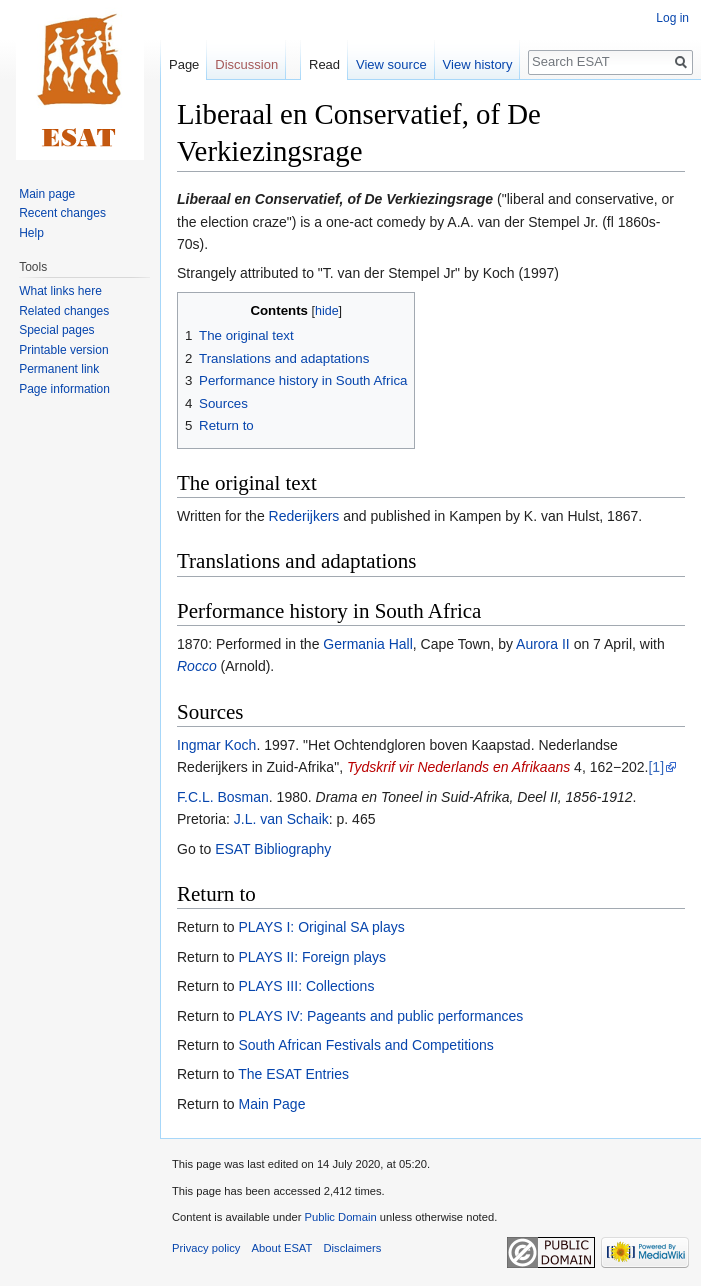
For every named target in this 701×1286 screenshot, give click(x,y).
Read (324, 64)
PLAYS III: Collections (306, 986)
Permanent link (59, 369)
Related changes (64, 311)
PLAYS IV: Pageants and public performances (380, 1016)
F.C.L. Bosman (223, 797)
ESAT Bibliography (273, 849)
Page (184, 64)
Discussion (246, 64)
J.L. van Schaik (281, 819)
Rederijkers (304, 516)
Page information (64, 389)
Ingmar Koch (216, 745)
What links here (60, 291)
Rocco (197, 666)
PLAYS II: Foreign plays (312, 957)
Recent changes (62, 213)
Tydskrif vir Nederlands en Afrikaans (458, 767)
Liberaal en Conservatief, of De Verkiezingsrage (335, 199)
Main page (47, 194)
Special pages (56, 330)
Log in (672, 18)
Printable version (63, 350)
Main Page (271, 1104)
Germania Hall (367, 644)
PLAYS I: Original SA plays (321, 927)
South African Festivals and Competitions (365, 1045)
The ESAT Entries (293, 1074)
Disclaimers (353, 1248)
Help (31, 233)
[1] (656, 767)
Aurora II (543, 644)
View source (391, 64)
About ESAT (282, 1248)
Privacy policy (206, 1248)
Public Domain (340, 1217)
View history (478, 64)
